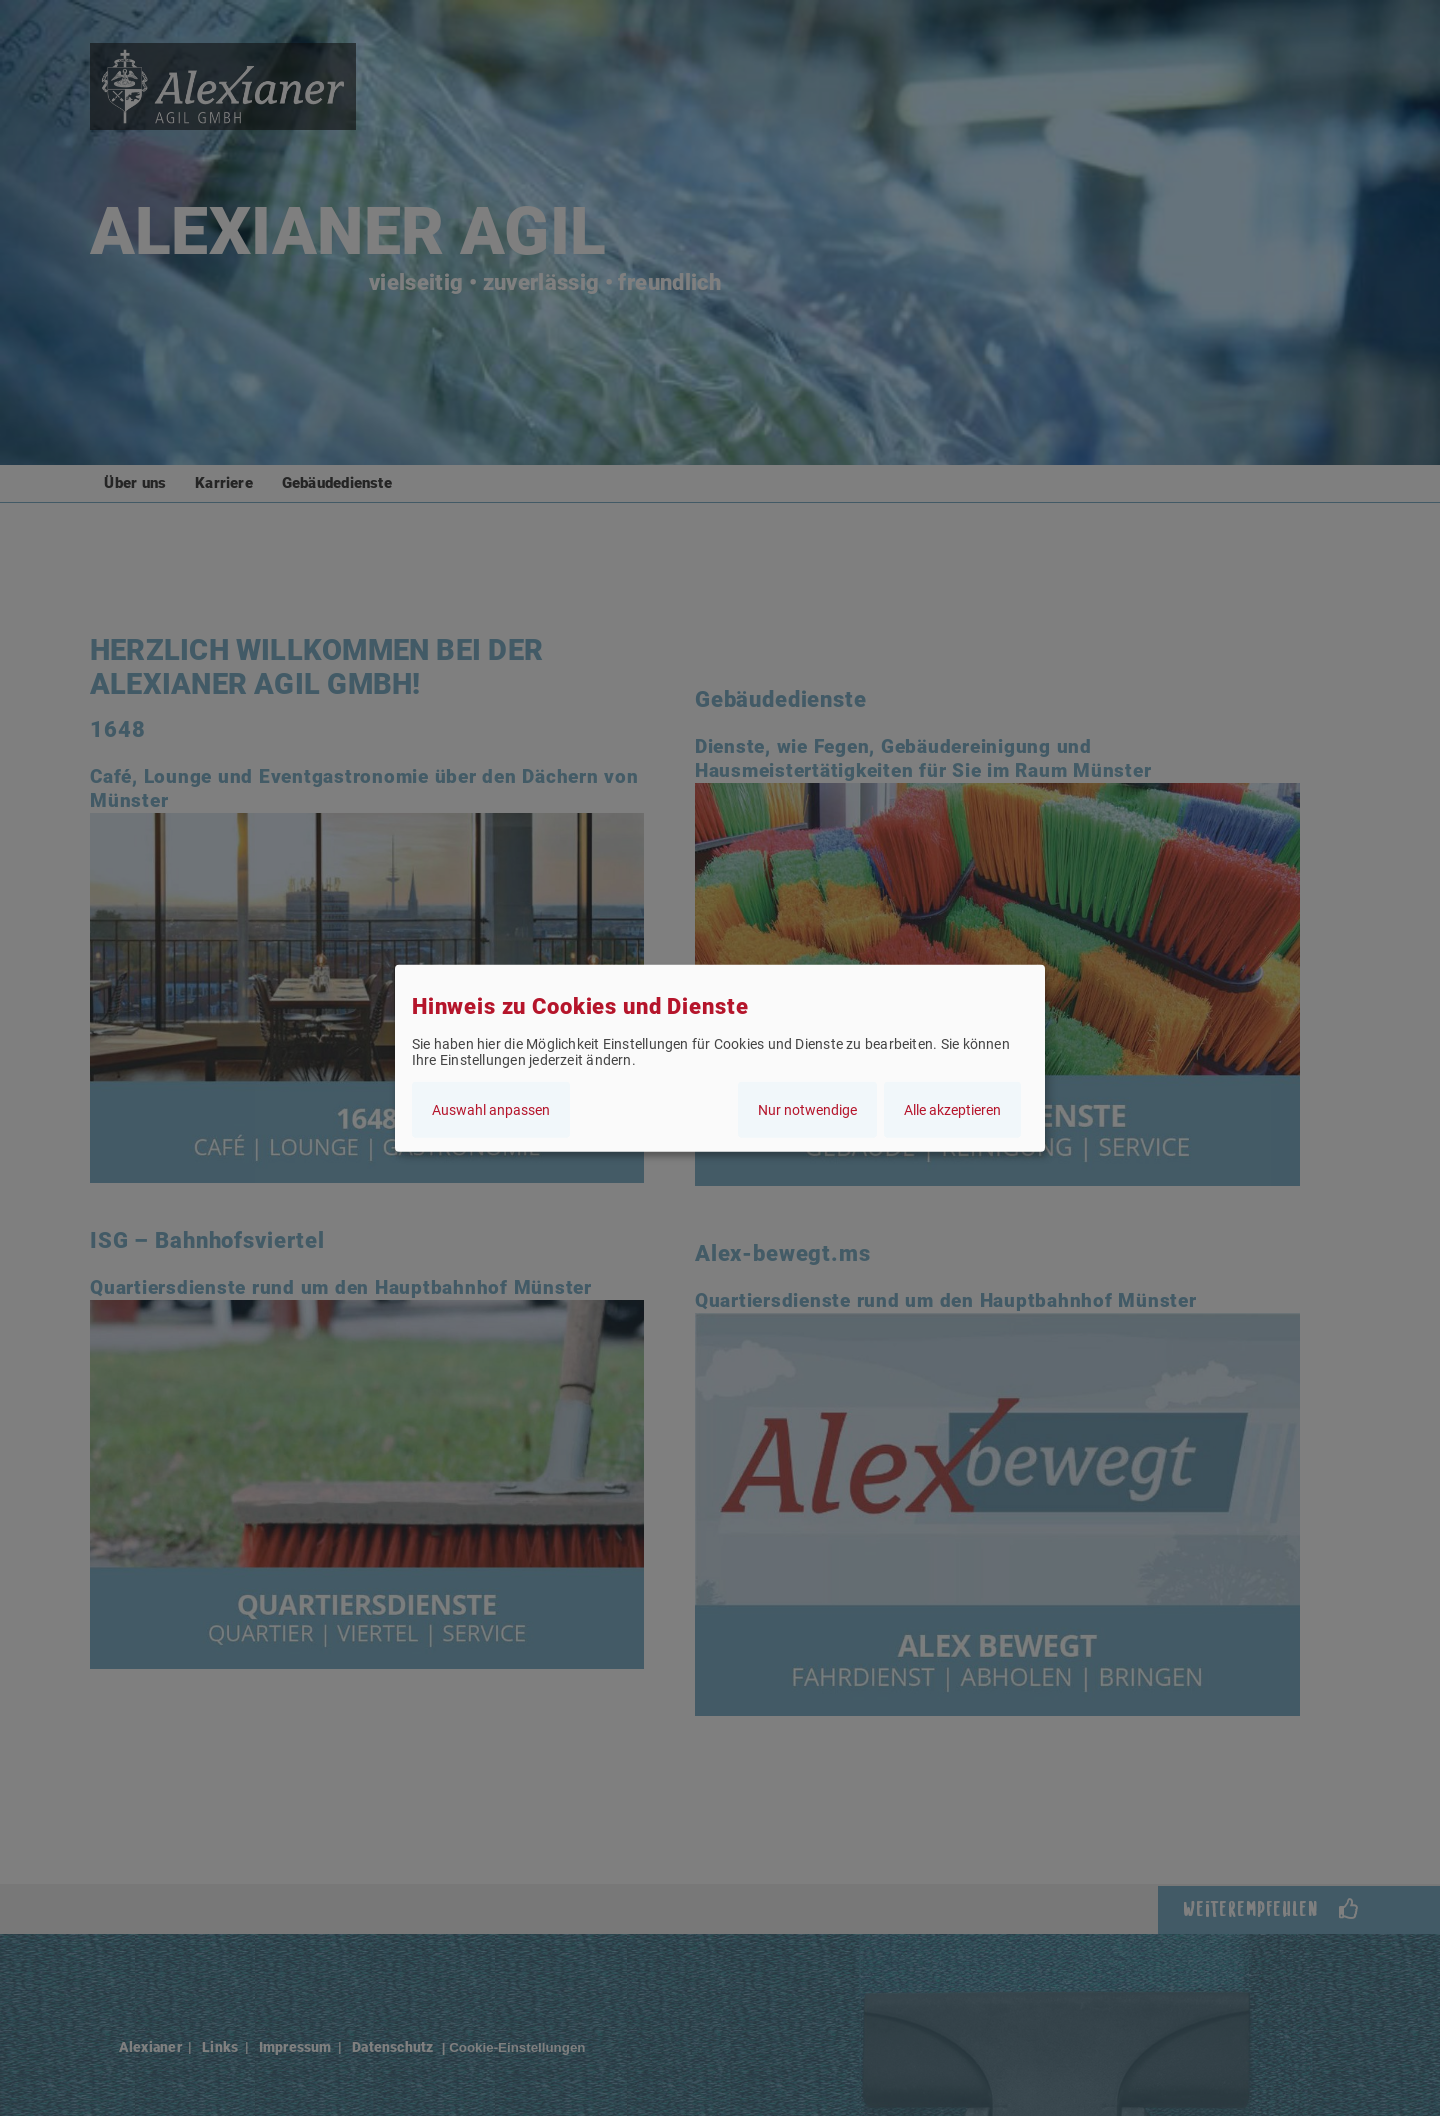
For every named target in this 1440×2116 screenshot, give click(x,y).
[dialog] (720, 1058)
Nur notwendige (807, 1109)
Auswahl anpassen (491, 1109)
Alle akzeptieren (952, 1109)
